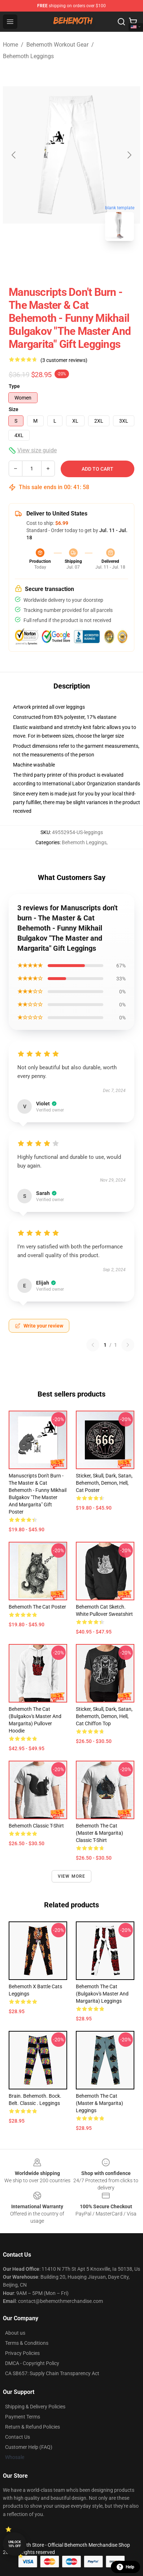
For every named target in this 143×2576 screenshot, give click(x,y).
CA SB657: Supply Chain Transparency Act (52, 2373)
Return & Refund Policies (32, 2427)
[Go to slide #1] (52, 263)
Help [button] (125, 2567)
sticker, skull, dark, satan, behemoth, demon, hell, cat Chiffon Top (104, 1716)
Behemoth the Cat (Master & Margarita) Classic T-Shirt (99, 1833)
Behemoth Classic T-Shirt (36, 1826)
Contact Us (17, 2437)
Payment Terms (22, 2417)
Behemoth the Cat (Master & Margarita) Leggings (99, 2103)
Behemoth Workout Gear (57, 44)
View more (72, 1876)
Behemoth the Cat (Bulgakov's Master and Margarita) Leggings (102, 1994)
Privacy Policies (22, 2353)
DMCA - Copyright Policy (32, 2363)
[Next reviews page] (127, 1344)
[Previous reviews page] (92, 1344)
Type (14, 386)
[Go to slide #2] (90, 263)
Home (10, 44)
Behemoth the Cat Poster (37, 1607)
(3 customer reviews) (63, 360)
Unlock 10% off (14, 2544)
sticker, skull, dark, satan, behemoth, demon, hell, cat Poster (104, 1483)
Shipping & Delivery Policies (35, 2406)
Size (13, 409)
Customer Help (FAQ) (28, 2447)
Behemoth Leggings (28, 56)
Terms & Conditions (26, 2343)
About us (15, 2333)
